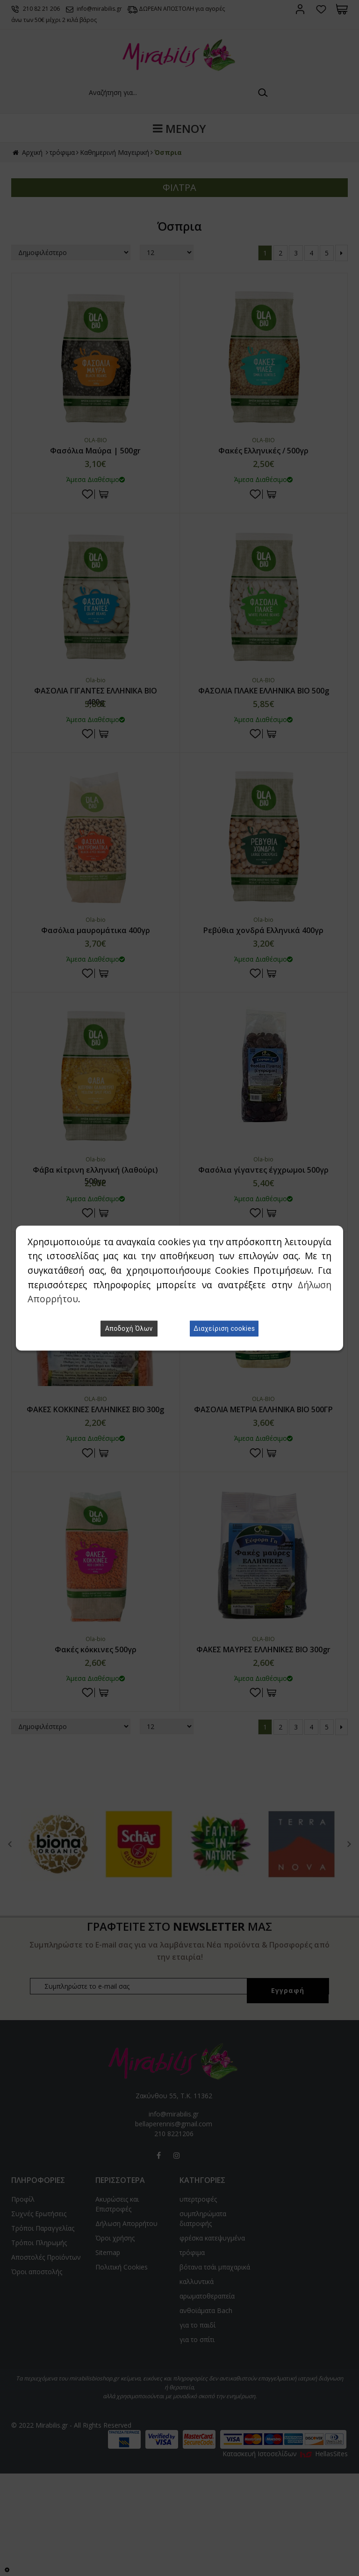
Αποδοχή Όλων (129, 1328)
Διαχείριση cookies (224, 1328)
